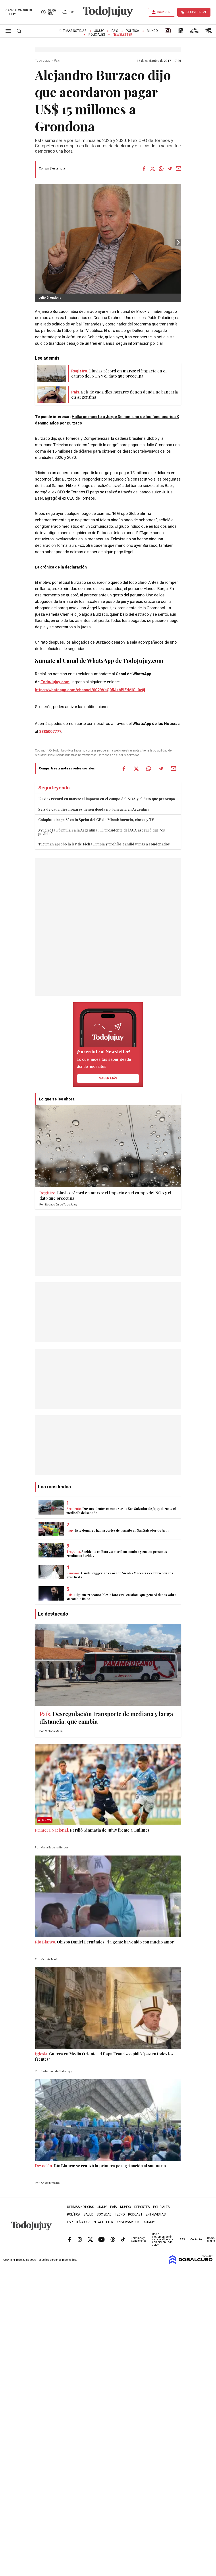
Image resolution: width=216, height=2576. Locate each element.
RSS (182, 2239)
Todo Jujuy (43, 60)
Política (132, 31)
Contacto (196, 2239)
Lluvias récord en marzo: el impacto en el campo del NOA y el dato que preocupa (106, 798)
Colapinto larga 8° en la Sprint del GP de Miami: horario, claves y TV (96, 819)
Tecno (120, 2214)
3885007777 (50, 732)
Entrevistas (156, 2214)
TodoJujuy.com (54, 682)
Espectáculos (79, 2222)
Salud (88, 2214)
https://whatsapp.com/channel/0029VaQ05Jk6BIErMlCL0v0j (90, 690)
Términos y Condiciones (139, 2239)
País (115, 31)
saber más (108, 1078)
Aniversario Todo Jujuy (135, 2222)
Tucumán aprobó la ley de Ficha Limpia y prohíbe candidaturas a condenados (104, 844)
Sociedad (104, 2214)
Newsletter (122, 34)
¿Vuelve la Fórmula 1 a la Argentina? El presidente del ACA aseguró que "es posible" (101, 832)
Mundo (152, 31)
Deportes (142, 2207)
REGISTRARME (197, 12)
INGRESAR (164, 12)
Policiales (97, 34)
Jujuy (99, 31)
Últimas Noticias (73, 31)
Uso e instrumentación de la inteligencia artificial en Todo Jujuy (162, 2239)
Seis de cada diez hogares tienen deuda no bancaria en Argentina (93, 809)
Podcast (135, 2214)
